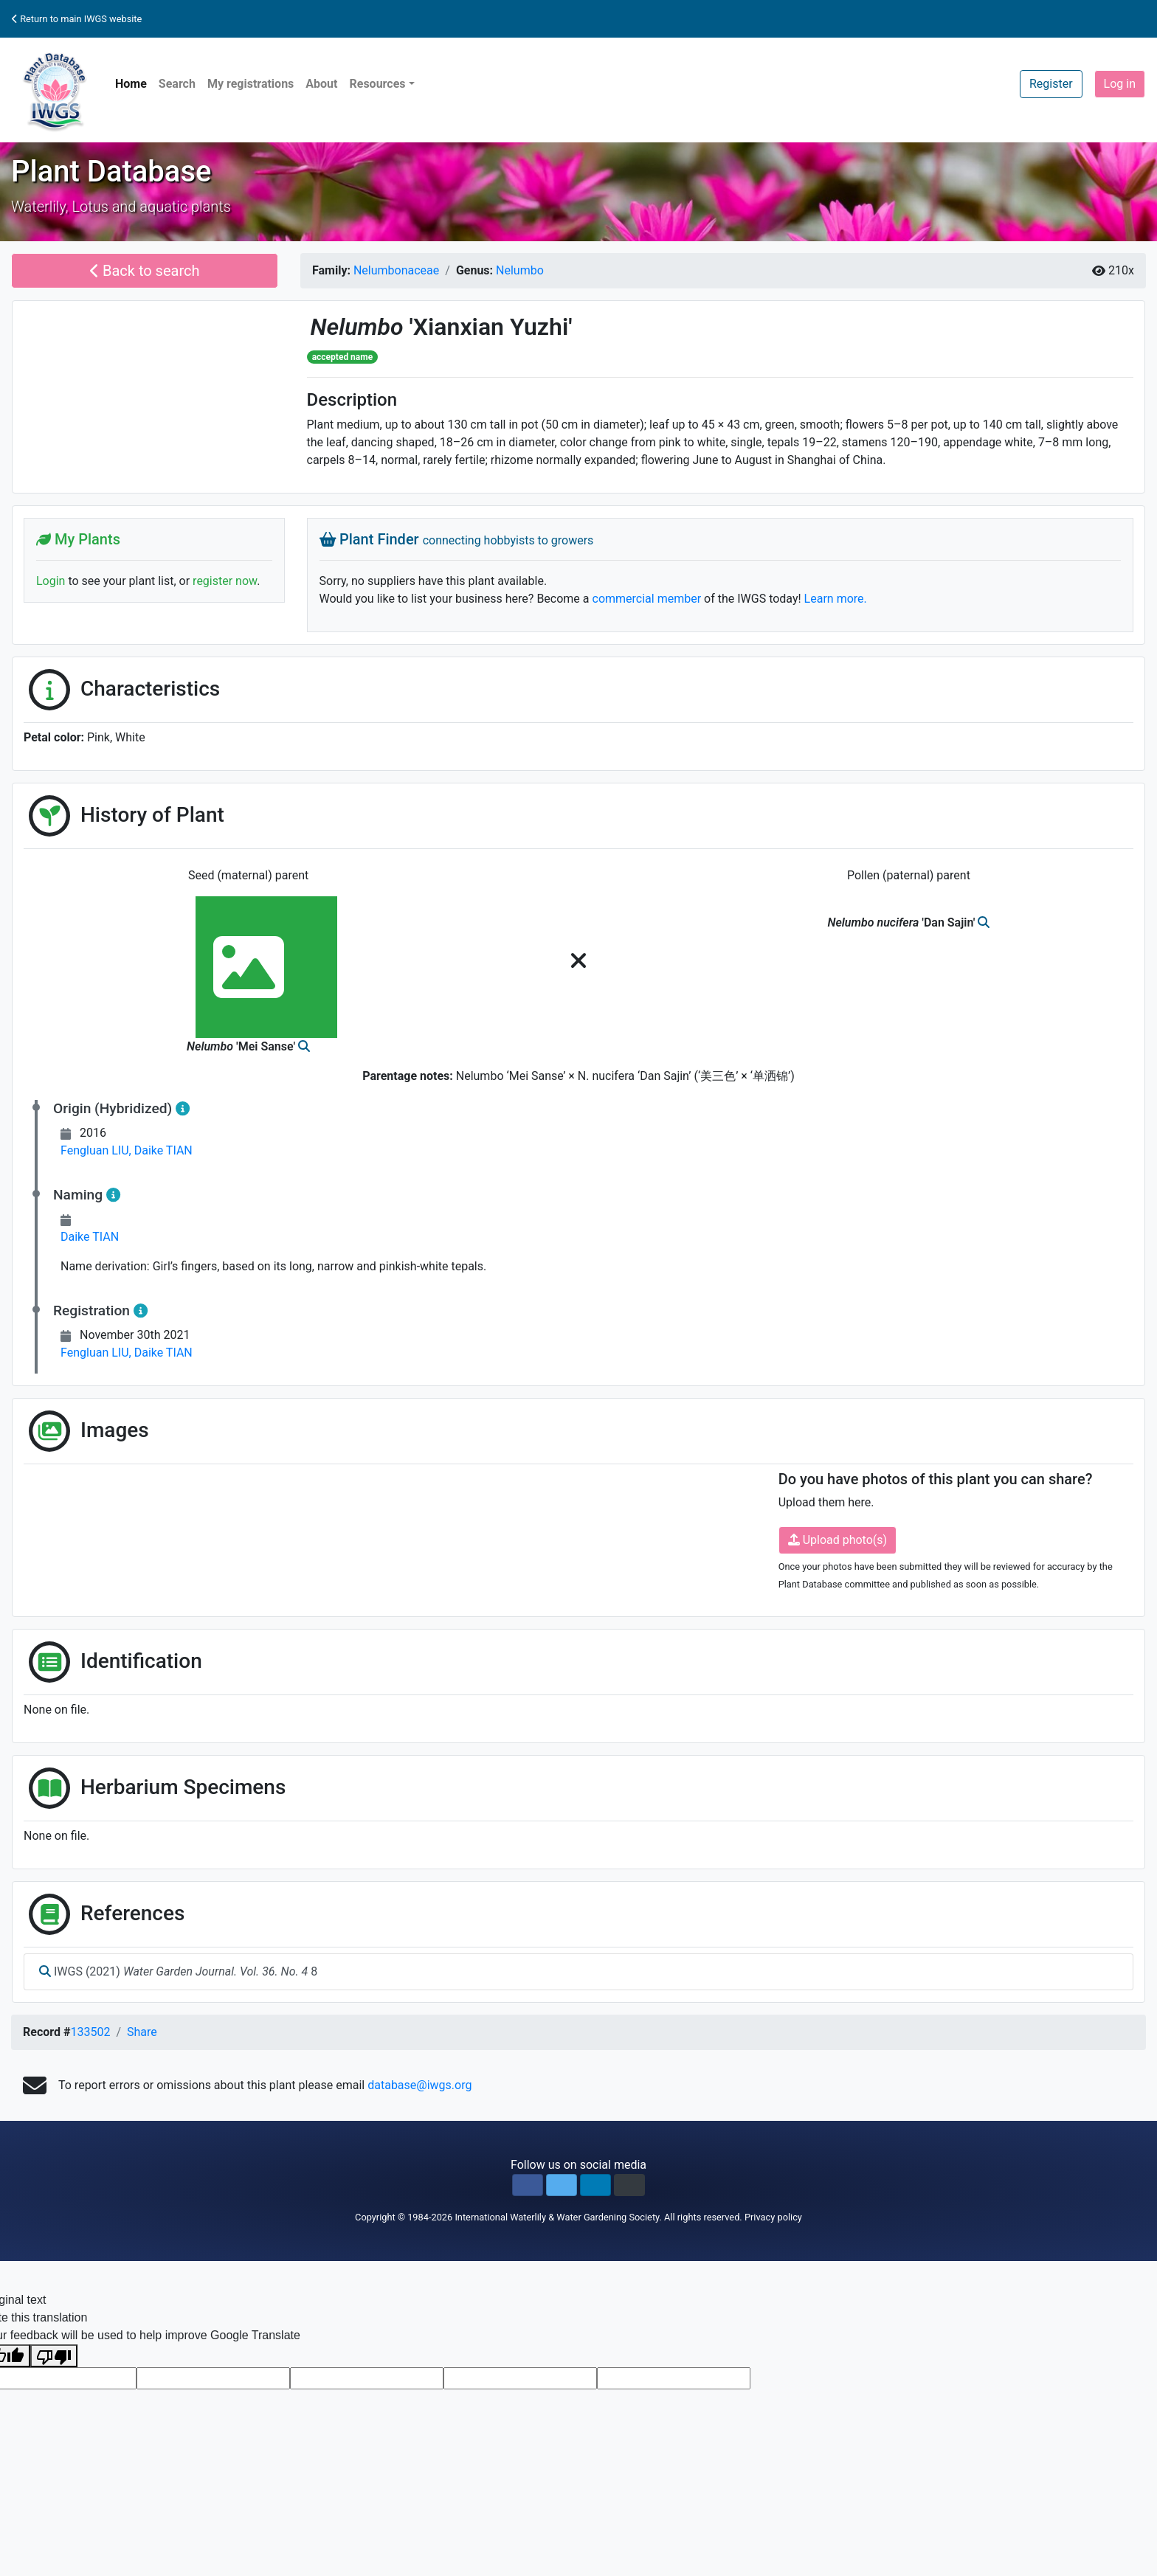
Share (142, 2032)
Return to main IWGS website (77, 18)
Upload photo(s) (837, 1540)
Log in (1120, 84)
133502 (90, 2032)
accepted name (342, 357)
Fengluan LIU (97, 1150)
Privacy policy (773, 2217)
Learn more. (835, 599)
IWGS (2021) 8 (178, 1971)
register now (225, 581)
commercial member (647, 599)
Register (1051, 84)
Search (177, 84)
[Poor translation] (53, 2355)
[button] (527, 2185)
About (321, 84)
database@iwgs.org (419, 2085)
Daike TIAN (163, 1150)
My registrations (250, 84)
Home (131, 84)
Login (50, 581)
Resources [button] (377, 84)
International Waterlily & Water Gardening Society (557, 2217)
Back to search (145, 271)
